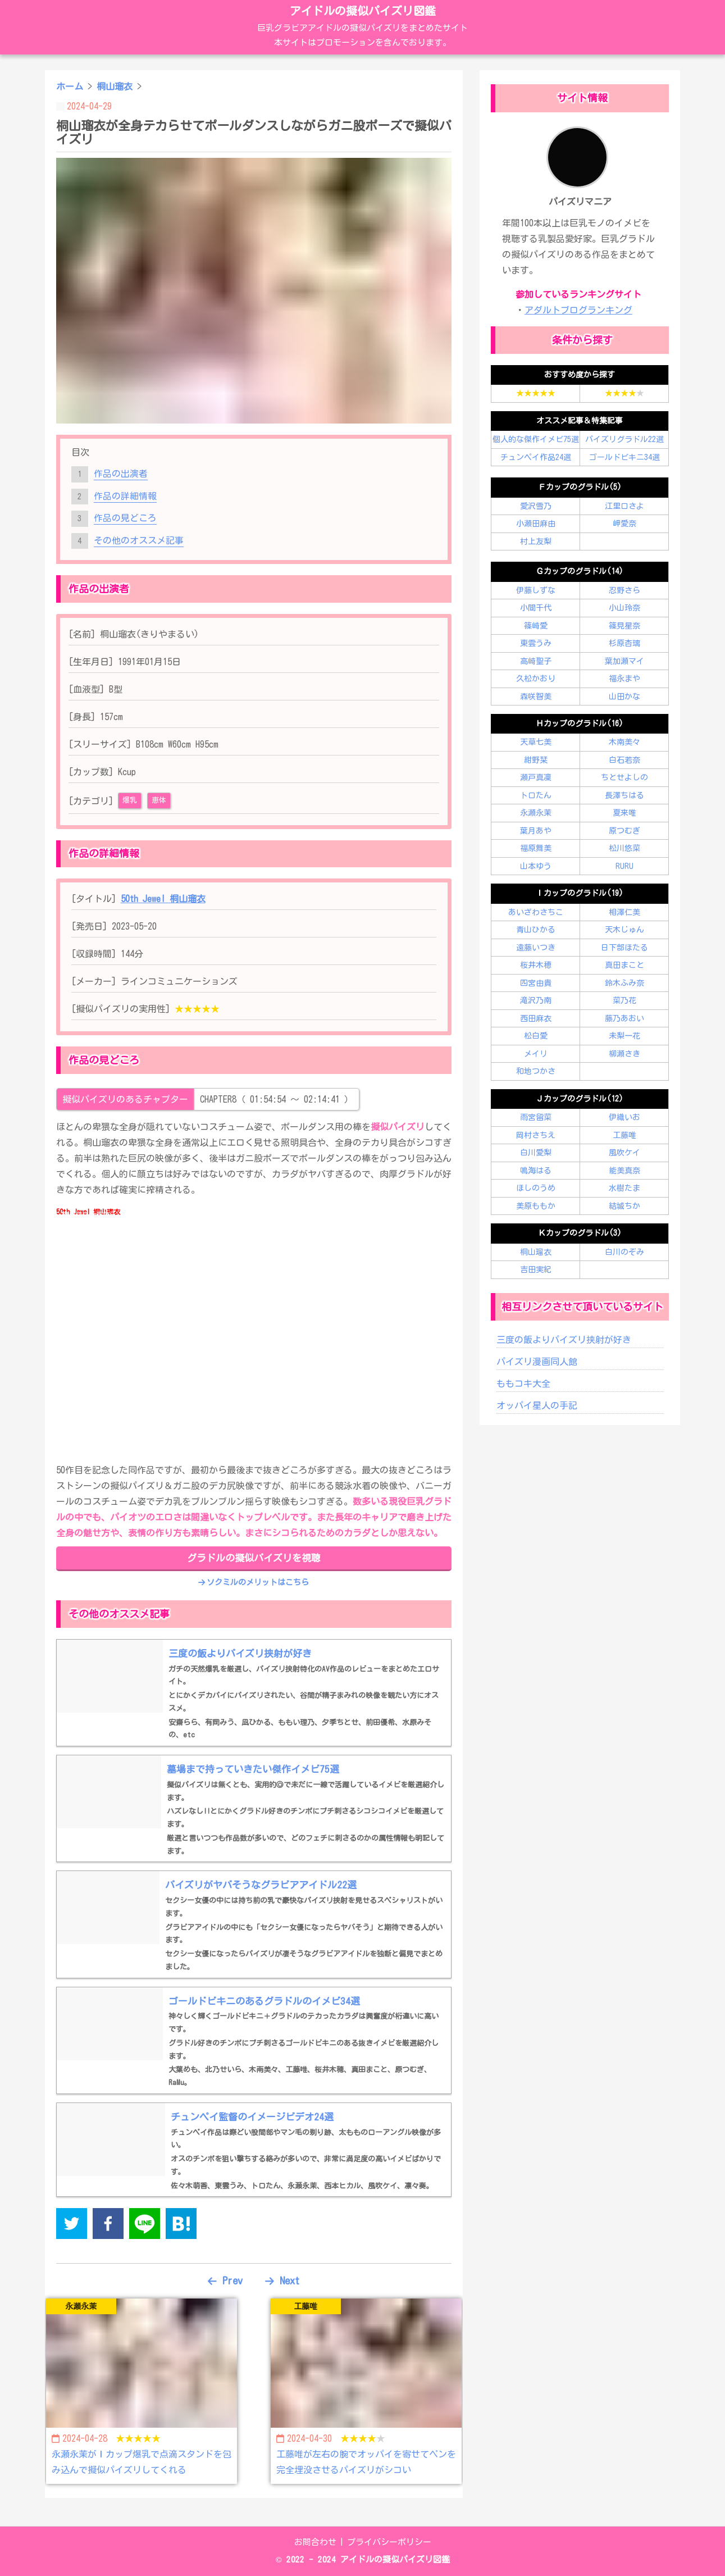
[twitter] (71, 2225)
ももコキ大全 (523, 1383)
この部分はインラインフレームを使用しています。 (254, 1328)
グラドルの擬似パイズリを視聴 (254, 1558)
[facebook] (108, 2225)
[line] (144, 2225)
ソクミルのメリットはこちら (253, 1582)
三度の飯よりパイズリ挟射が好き (563, 1339)
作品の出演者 (121, 473)
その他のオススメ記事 (139, 540)
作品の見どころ (125, 517)
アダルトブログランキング (578, 310)
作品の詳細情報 (125, 495)
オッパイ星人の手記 (536, 1405)
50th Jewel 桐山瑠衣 (163, 898)
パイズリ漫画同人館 (536, 1361)
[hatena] (181, 2225)
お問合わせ (315, 2542)
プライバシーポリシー (389, 2542)
